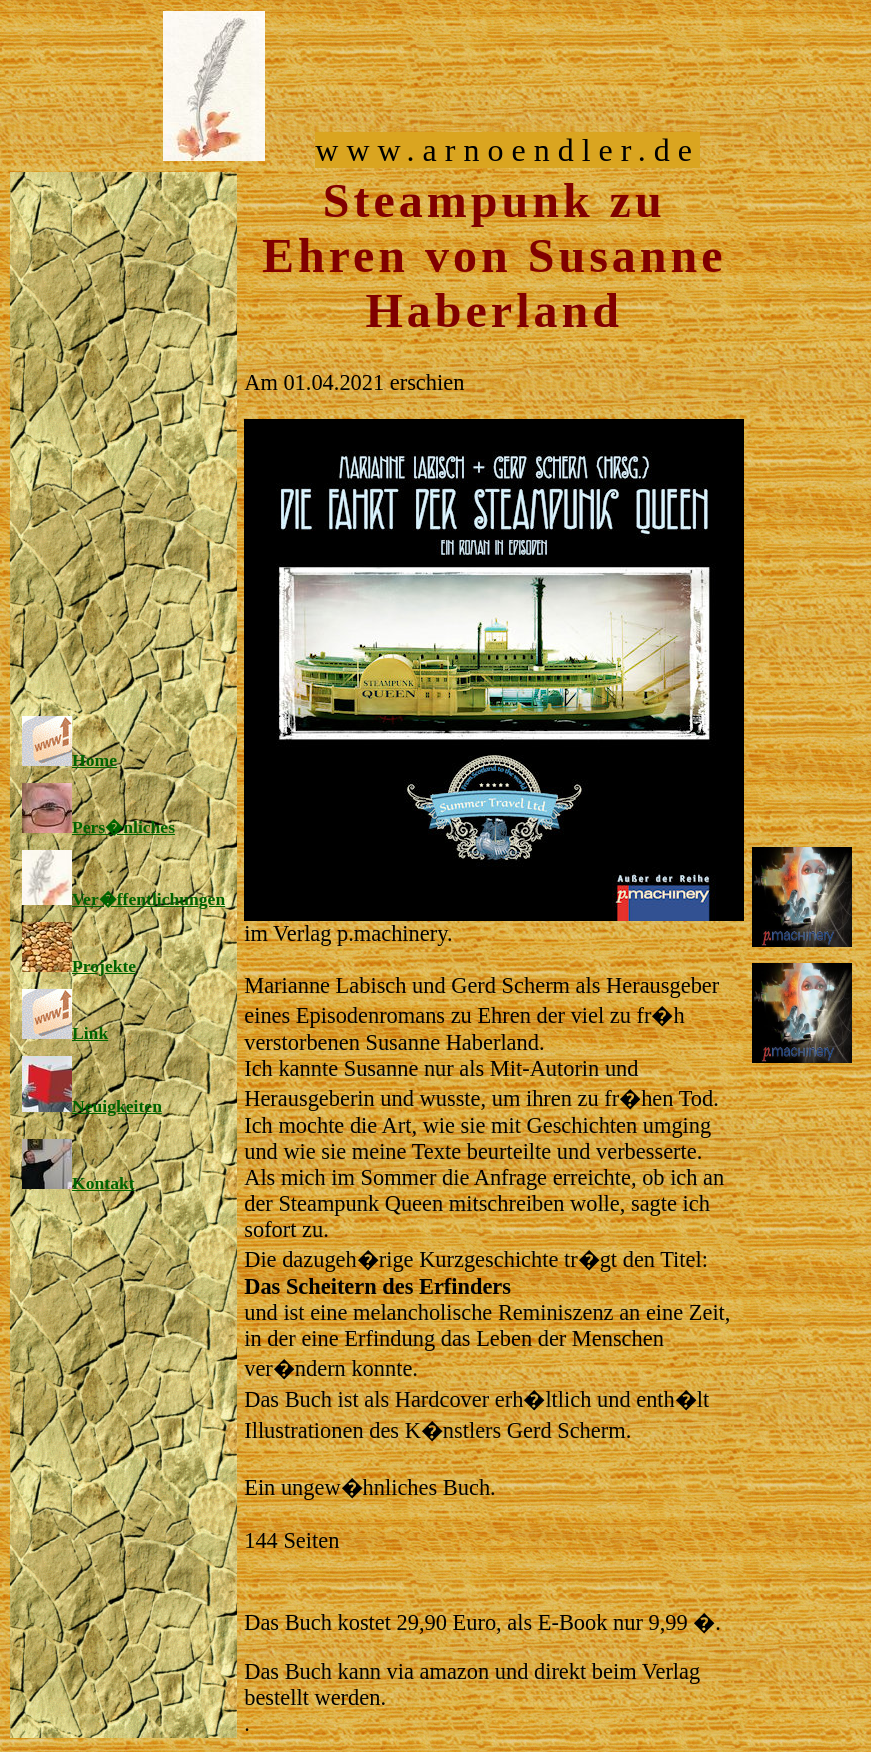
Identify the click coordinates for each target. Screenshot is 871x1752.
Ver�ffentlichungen (123, 899)
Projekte (79, 966)
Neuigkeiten (92, 1106)
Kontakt (78, 1183)
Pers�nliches (98, 827)
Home (69, 760)
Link (65, 1033)
